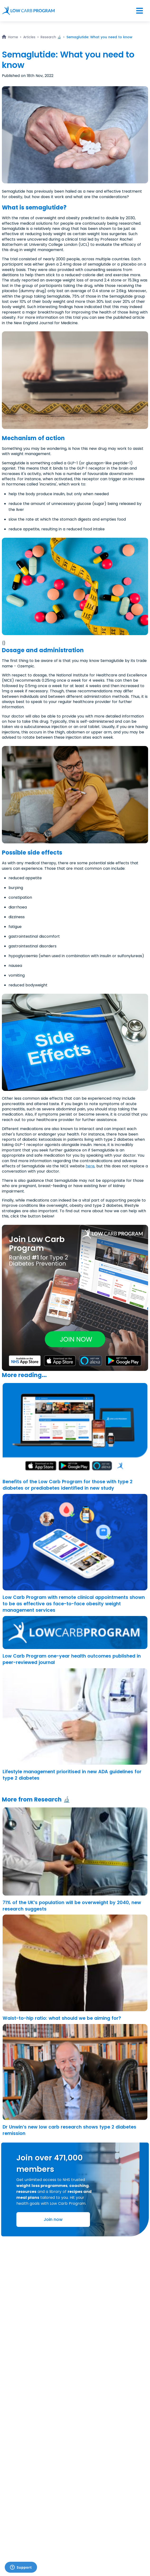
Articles (29, 37)
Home (13, 37)
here (90, 1166)
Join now (53, 2219)
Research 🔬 (51, 37)
